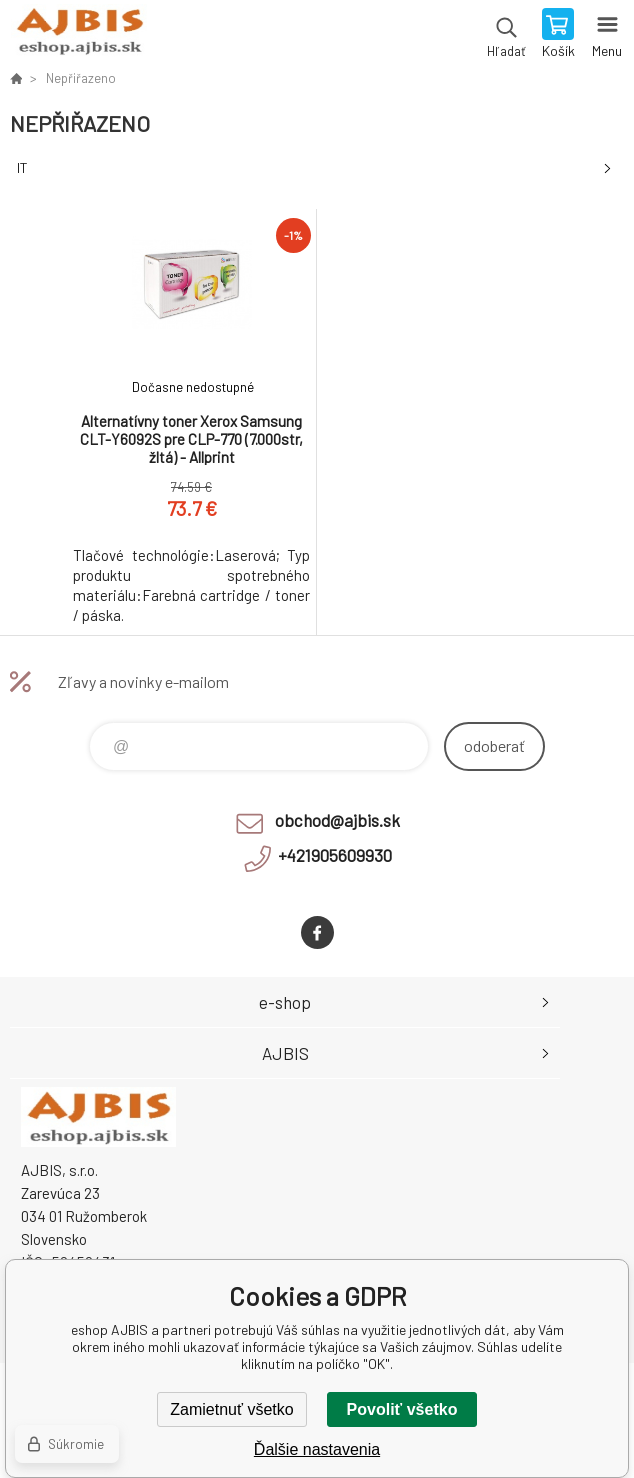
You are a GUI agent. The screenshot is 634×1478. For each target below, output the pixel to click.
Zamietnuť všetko (231, 1409)
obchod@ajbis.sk (337, 820)
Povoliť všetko (402, 1409)
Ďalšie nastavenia (317, 1449)
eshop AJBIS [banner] (78, 35)
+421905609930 (335, 855)
